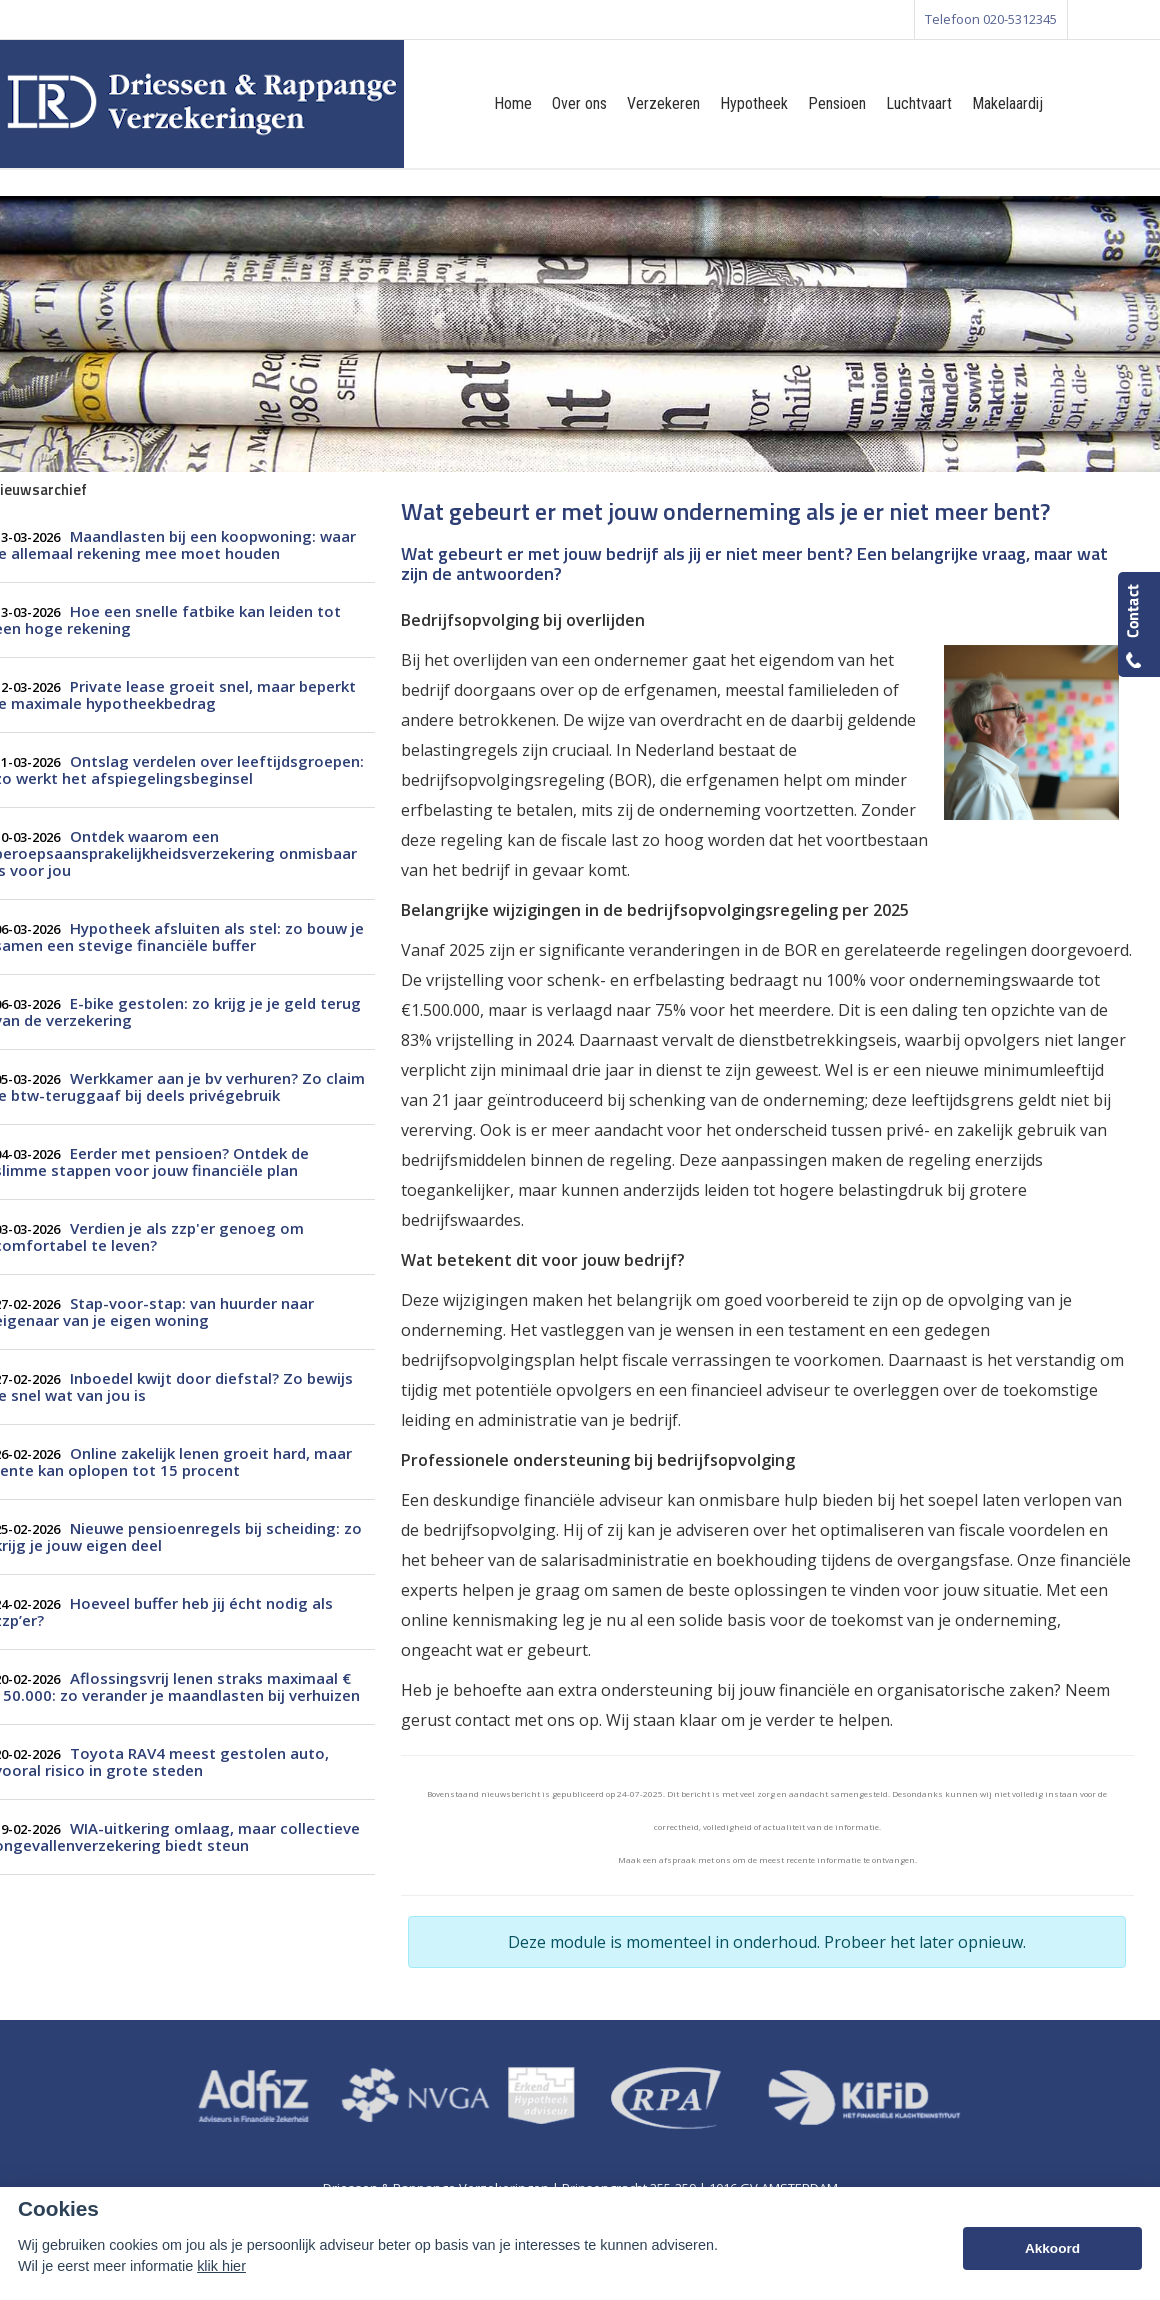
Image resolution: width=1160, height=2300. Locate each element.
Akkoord (1052, 2248)
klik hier (221, 2266)
